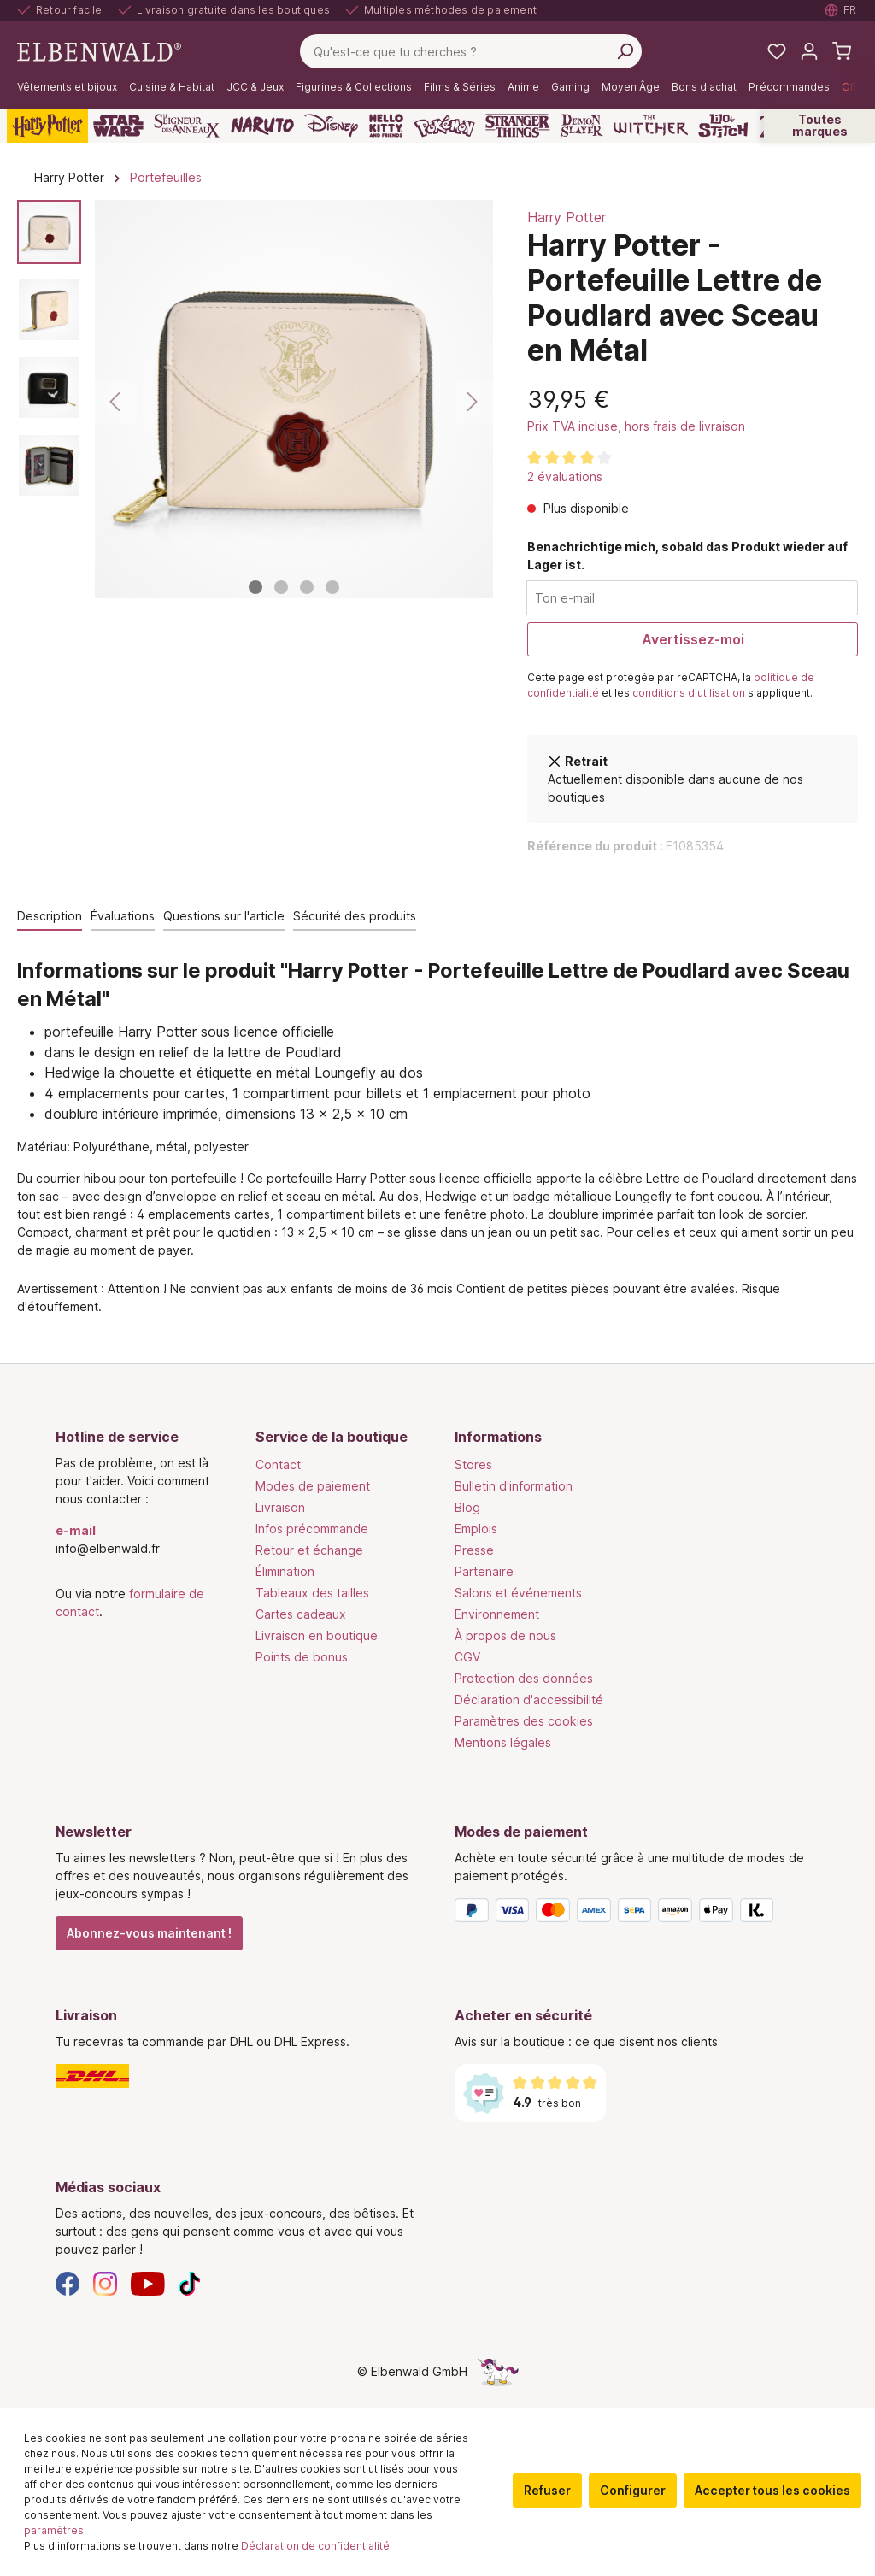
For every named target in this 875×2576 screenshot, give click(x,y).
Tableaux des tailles (312, 1592)
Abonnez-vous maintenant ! (149, 1933)
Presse (474, 1550)
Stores (473, 1464)
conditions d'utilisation (688, 692)
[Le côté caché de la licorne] (498, 2371)
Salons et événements (518, 1592)
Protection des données (524, 1678)
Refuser (547, 2490)
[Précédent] (116, 401)
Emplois (476, 1528)
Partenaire (484, 1571)
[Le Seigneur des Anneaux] (187, 126)
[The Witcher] (651, 126)
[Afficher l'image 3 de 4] (307, 587)
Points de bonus (301, 1657)
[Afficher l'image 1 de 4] (255, 587)
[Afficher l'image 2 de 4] (281, 587)
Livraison (280, 1507)
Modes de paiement (312, 1486)
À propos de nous (505, 1635)
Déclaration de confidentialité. (316, 2545)
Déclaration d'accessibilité (529, 1699)
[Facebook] (67, 2282)
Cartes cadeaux (300, 1614)
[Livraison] (238, 2076)
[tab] (49, 917)
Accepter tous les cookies (772, 2490)
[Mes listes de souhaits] (776, 51)
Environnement (497, 1614)
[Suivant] (471, 401)
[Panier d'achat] (841, 51)
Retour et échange (309, 1550)
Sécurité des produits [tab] (354, 916)
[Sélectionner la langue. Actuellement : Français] (841, 10)
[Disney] (331, 126)
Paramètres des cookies (524, 1721)
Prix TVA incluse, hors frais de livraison (636, 426)
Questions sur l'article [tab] (224, 916)
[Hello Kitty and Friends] (386, 126)
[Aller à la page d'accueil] (99, 50)
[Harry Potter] (47, 126)
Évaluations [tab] (123, 916)
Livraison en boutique (316, 1635)
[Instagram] (105, 2282)
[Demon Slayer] (582, 126)
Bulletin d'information (514, 1486)
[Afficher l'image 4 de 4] (332, 587)
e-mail (76, 1530)
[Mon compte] (809, 51)
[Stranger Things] (517, 126)
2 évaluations (564, 476)
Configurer (633, 2490)
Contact (278, 1464)
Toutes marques (820, 125)
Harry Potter (566, 217)
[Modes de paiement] (637, 1913)
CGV (467, 1657)
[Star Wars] (118, 126)
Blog (467, 1507)
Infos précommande (311, 1528)
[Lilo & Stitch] (723, 126)
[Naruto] (262, 126)
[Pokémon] (444, 126)
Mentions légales (503, 1742)
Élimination (284, 1571)
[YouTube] (148, 2282)
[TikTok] (190, 2282)
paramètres (54, 2530)
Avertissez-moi (693, 639)
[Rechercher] (624, 51)
